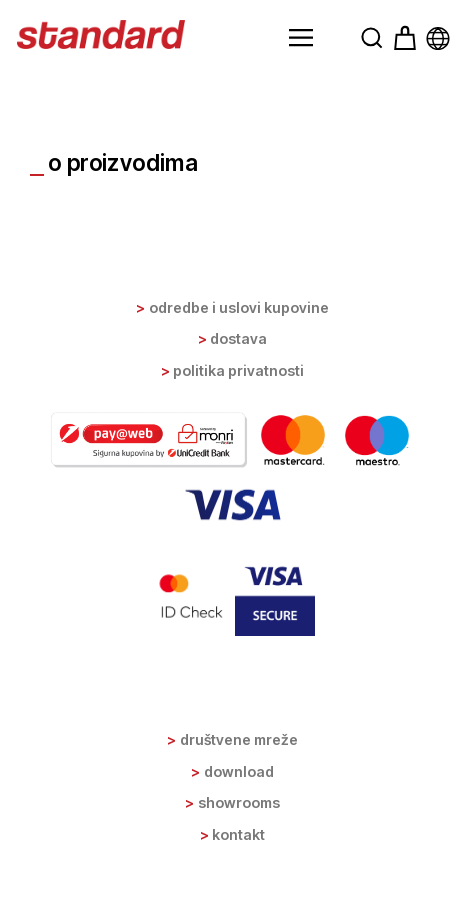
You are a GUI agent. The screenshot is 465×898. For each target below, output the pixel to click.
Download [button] (239, 771)
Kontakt (238, 834)
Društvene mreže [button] (239, 739)
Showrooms (239, 802)
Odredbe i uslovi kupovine (239, 307)
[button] (301, 38)
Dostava (238, 338)
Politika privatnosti (238, 370)
